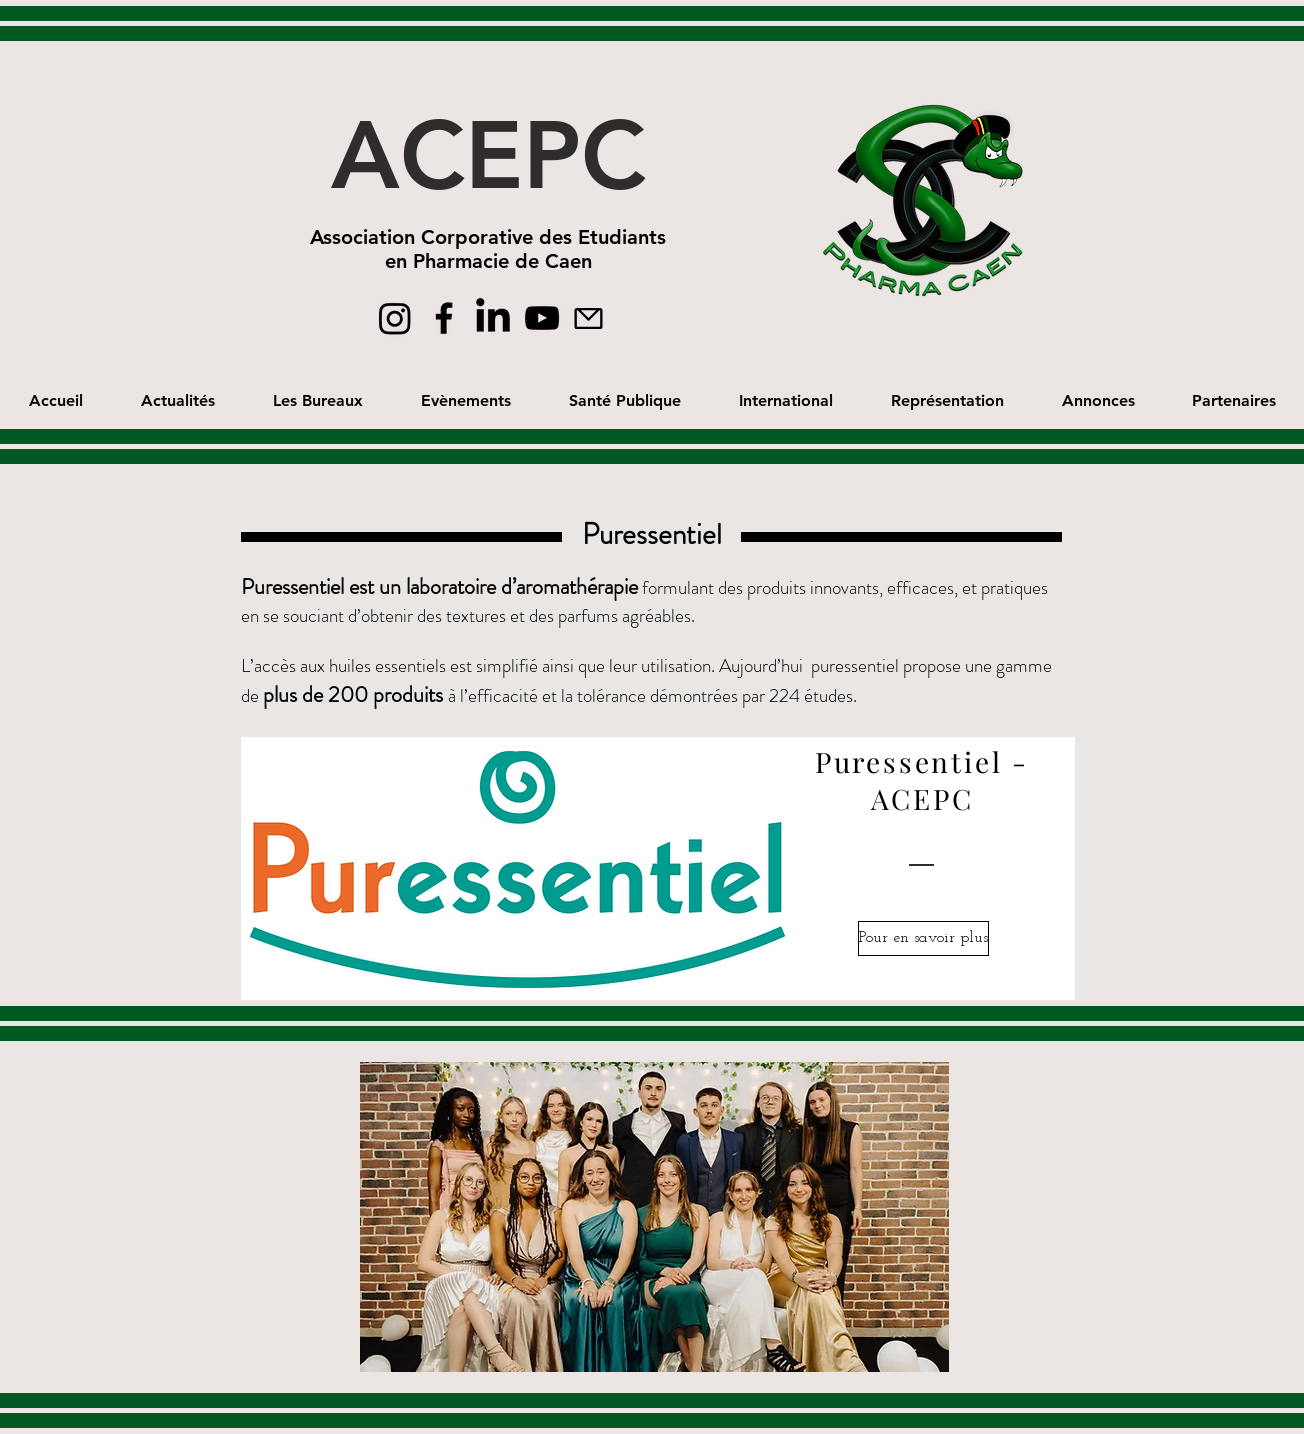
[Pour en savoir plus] (923, 938)
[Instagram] (395, 318)
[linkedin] (493, 318)
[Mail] (588, 318)
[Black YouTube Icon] (542, 318)
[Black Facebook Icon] (444, 318)
